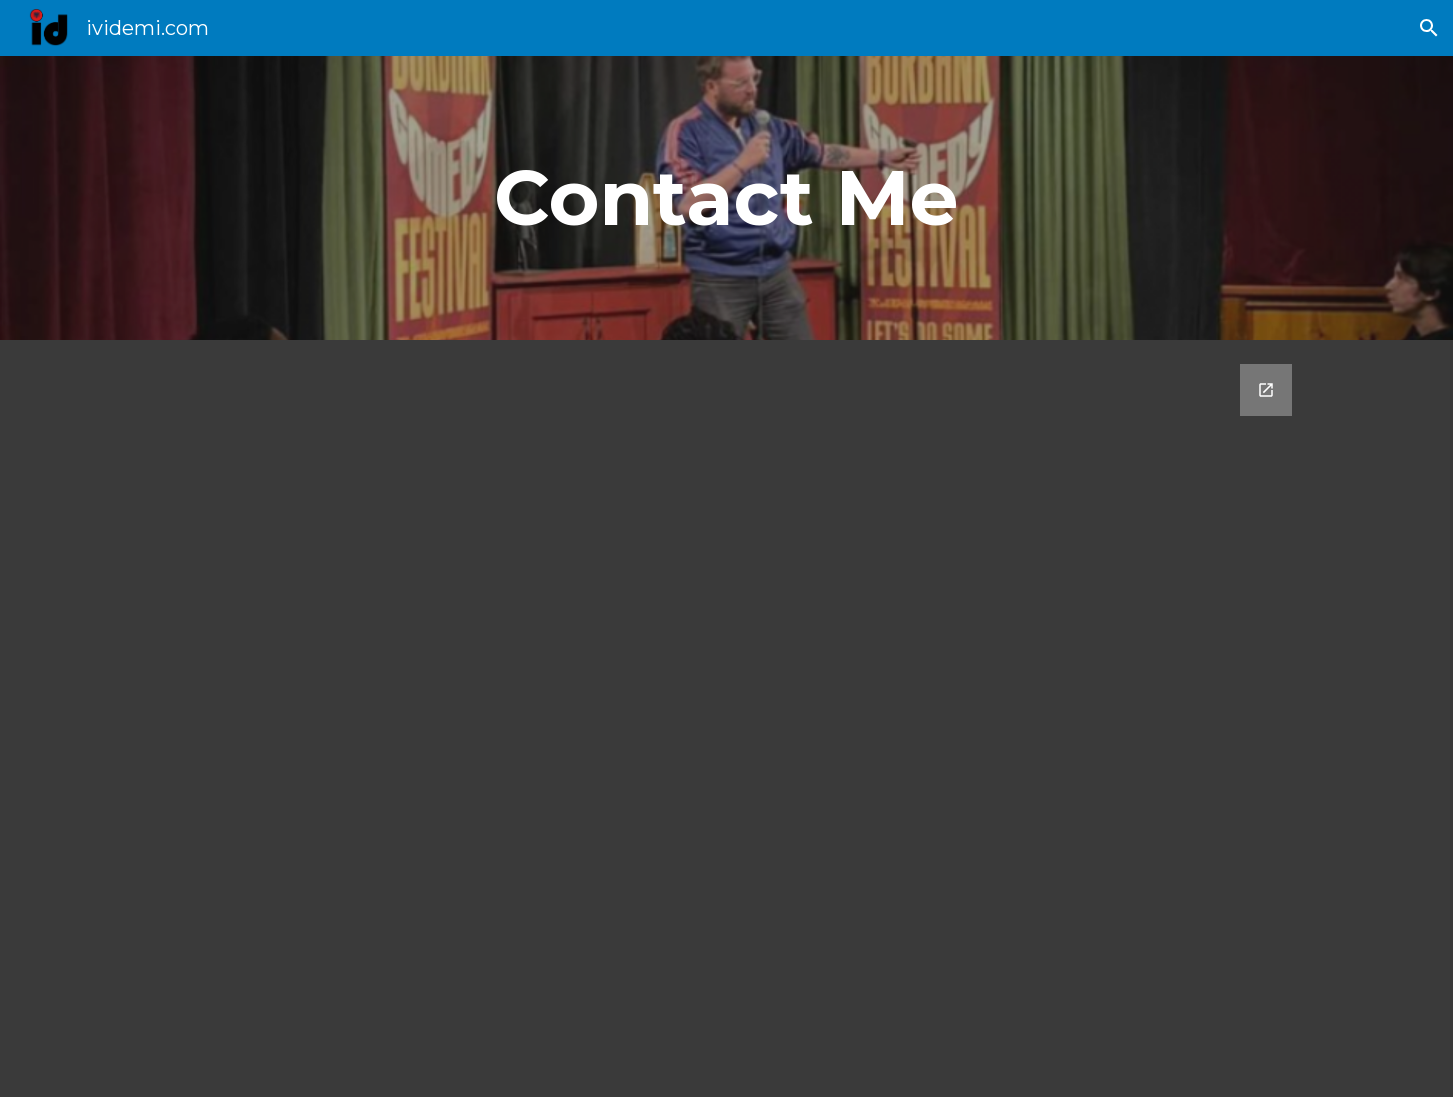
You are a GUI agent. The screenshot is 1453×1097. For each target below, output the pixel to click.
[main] (727, 198)
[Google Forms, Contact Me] (726, 718)
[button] (1429, 28)
